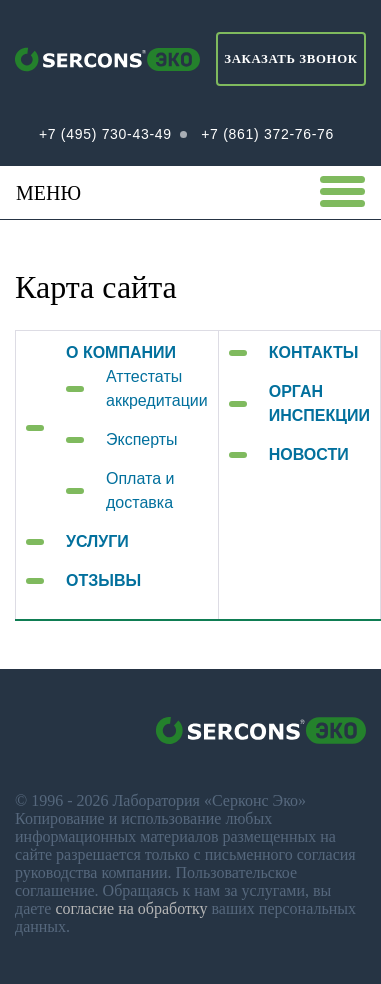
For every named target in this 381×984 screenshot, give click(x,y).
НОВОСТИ (309, 454)
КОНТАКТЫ (314, 352)
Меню (190, 192)
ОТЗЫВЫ (103, 580)
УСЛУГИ (97, 541)
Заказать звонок (290, 59)
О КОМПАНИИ (121, 352)
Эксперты (142, 439)
